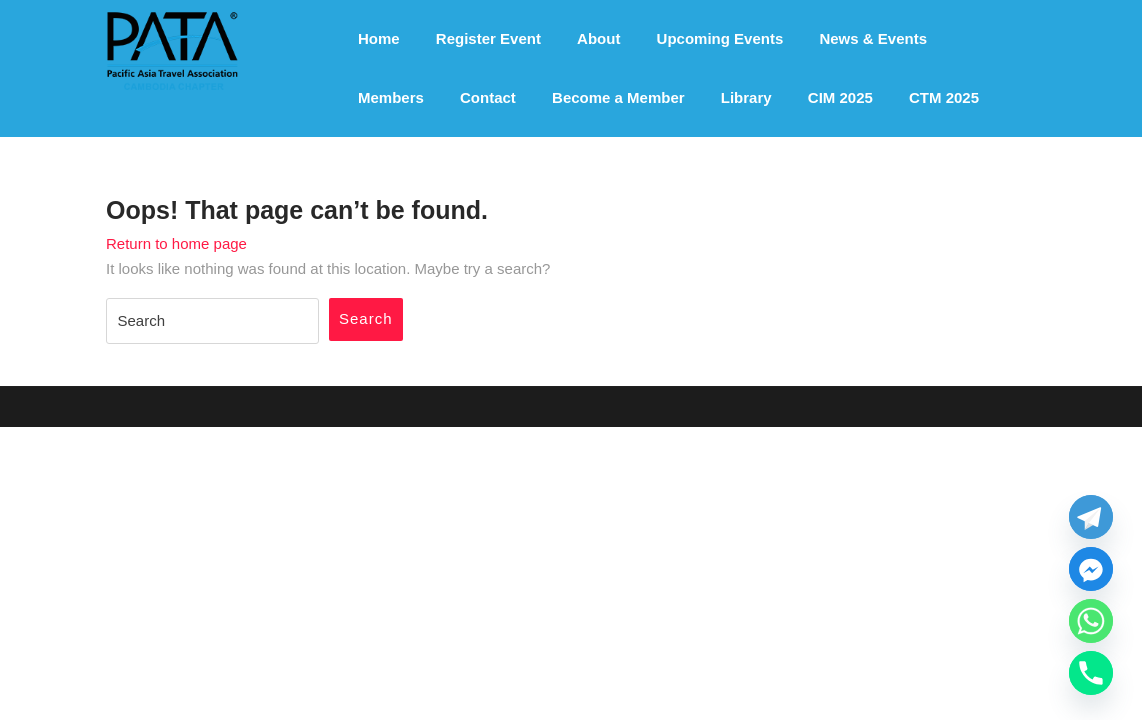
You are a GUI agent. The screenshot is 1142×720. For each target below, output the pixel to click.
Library (746, 97)
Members (391, 97)
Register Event (488, 38)
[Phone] (1091, 673)
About (598, 38)
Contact (488, 97)
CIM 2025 (840, 97)
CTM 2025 (944, 97)
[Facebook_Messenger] (1091, 569)
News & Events (873, 38)
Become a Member (618, 97)
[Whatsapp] (1091, 621)
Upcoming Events (720, 38)
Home (379, 38)
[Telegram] (1091, 517)
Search (366, 318)
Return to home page (176, 243)
